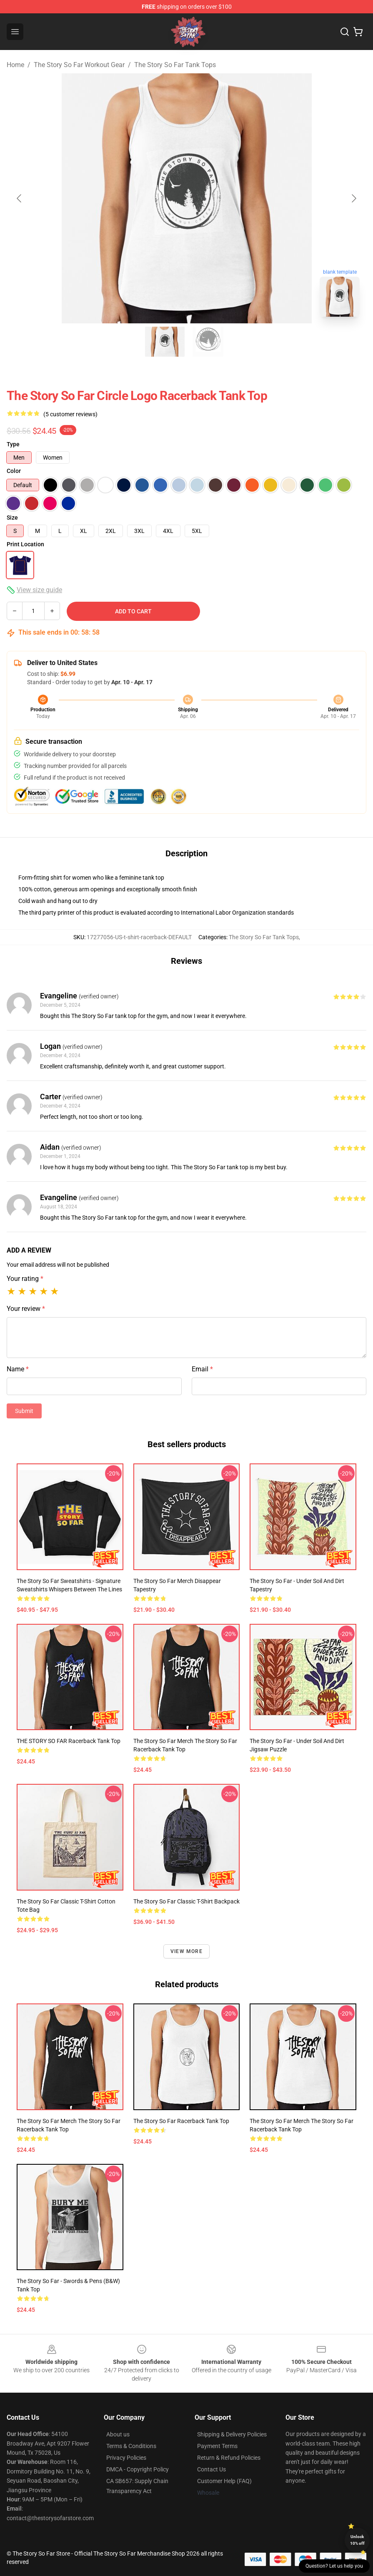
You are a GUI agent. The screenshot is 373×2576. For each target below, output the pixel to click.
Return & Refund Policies (228, 2457)
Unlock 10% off (357, 2540)
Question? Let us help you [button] (334, 2566)
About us (118, 2434)
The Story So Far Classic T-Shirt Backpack (186, 1901)
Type (13, 444)
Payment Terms (217, 2446)
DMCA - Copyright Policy (137, 2469)
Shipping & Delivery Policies (232, 2434)
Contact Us (211, 2469)
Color (14, 471)
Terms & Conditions (131, 2446)
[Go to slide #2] (208, 342)
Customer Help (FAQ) (224, 2481)
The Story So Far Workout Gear (79, 65)
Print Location (25, 544)
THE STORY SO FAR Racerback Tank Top (68, 1741)
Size (12, 517)
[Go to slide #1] (165, 342)
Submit (24, 1411)
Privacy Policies (126, 2457)
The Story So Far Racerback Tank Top (181, 2121)
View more (186, 1951)
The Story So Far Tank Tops (175, 65)
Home (15, 65)
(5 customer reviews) (70, 414)
